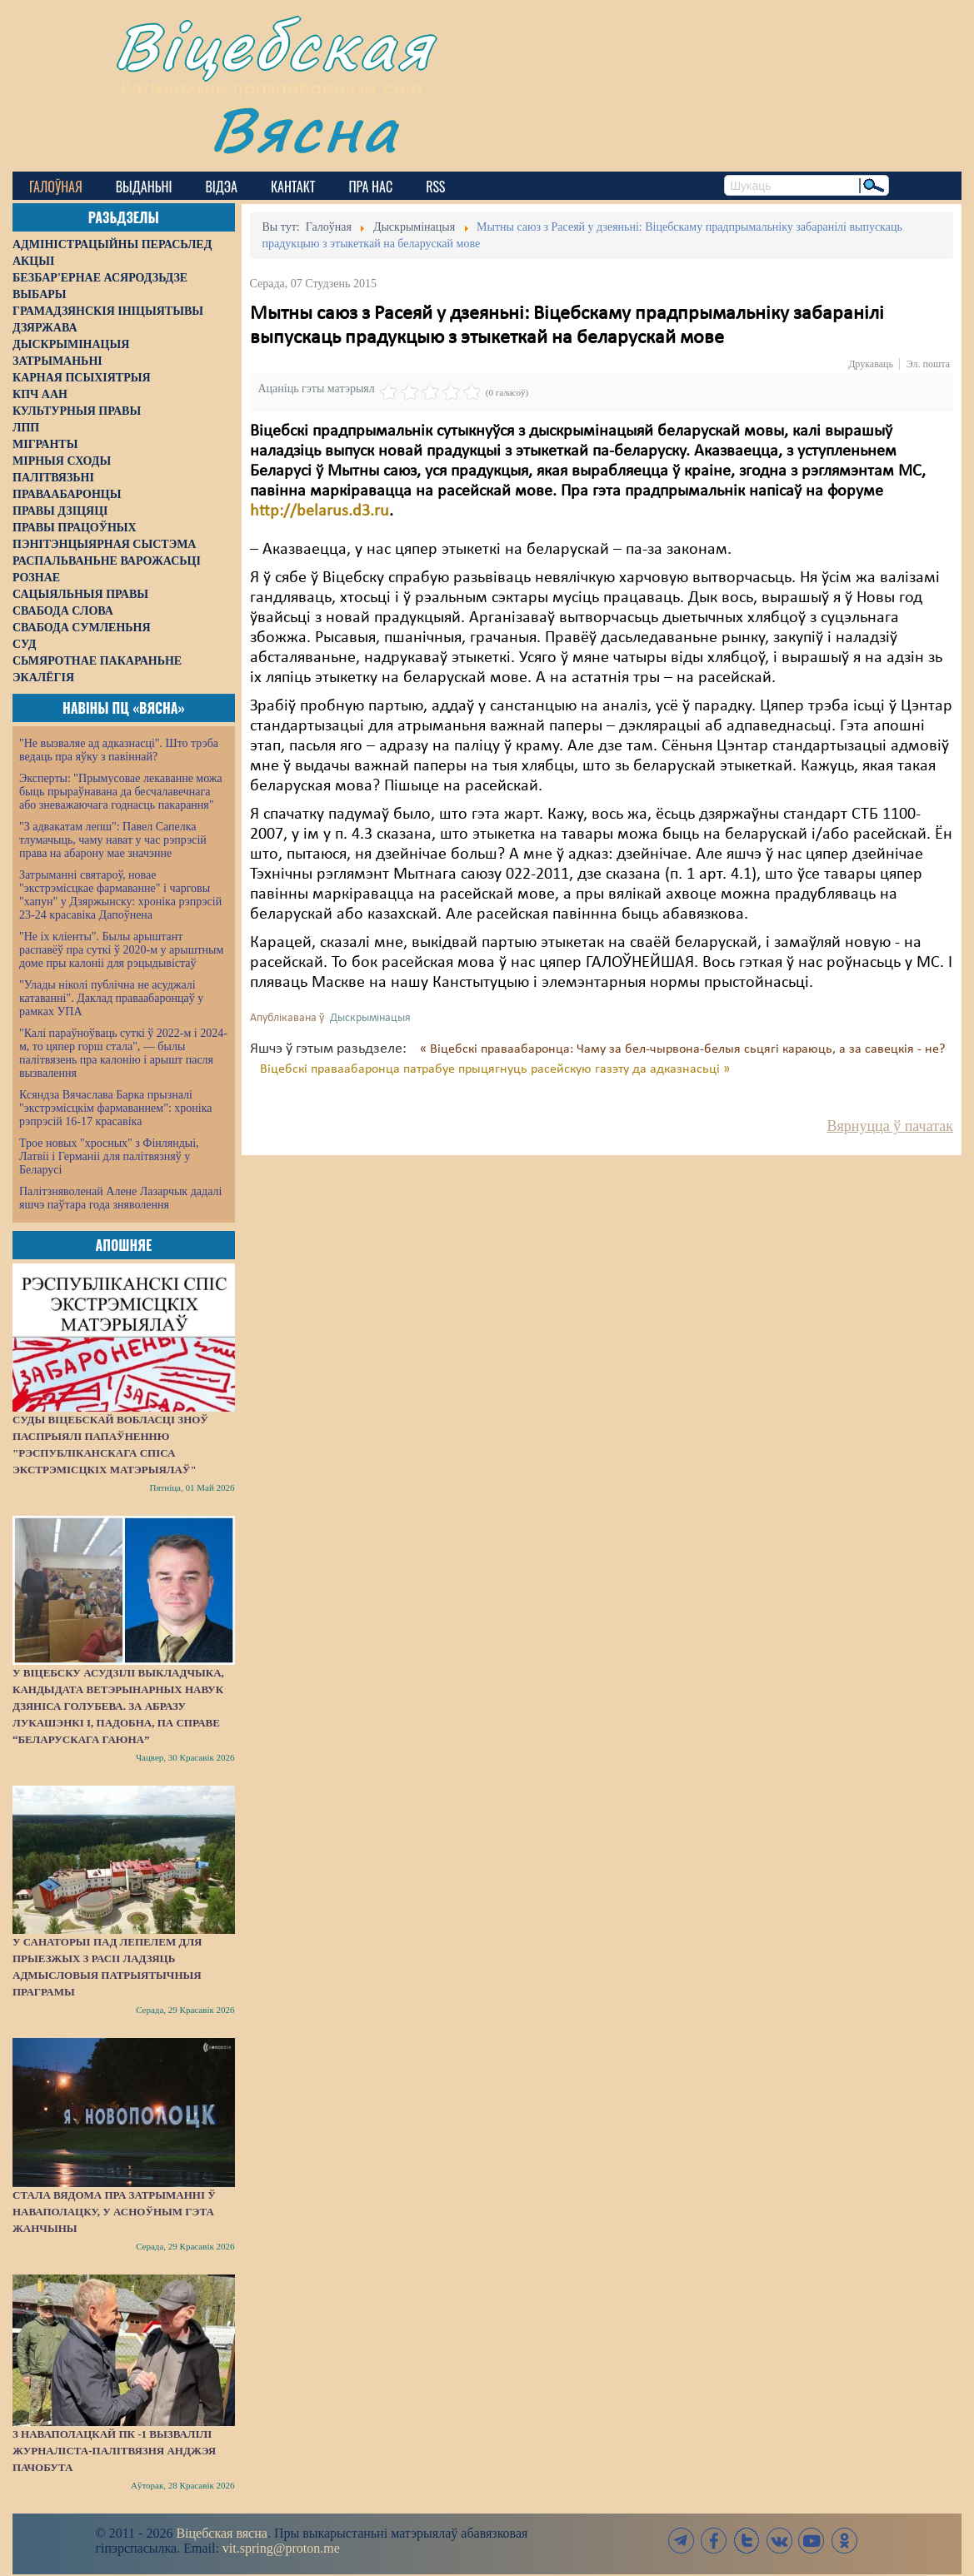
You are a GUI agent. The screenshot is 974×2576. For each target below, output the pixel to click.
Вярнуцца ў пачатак (890, 1126)
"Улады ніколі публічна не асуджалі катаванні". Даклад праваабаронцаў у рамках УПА (111, 998)
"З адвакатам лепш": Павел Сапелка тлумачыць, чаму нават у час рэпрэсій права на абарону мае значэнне (113, 839)
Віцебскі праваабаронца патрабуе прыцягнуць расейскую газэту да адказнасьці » (495, 1069)
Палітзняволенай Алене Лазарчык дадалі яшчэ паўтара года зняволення (120, 1198)
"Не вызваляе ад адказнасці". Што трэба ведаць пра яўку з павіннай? (118, 750)
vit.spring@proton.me (281, 2548)
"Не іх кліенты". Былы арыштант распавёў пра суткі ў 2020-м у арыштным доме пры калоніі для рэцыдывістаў (121, 949)
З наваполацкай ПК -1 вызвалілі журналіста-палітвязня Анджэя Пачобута (114, 2451)
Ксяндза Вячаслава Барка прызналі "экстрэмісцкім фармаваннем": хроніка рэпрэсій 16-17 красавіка (115, 1108)
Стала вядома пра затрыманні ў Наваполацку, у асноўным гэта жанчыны (114, 2212)
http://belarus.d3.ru (319, 511)
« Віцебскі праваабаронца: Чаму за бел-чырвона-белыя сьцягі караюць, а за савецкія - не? (682, 1049)
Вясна (304, 128)
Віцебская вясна (221, 2533)
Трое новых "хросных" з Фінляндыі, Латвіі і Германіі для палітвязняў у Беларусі (109, 1156)
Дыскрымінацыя (370, 1018)
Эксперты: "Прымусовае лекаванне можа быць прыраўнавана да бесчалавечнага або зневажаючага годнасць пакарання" (120, 791)
